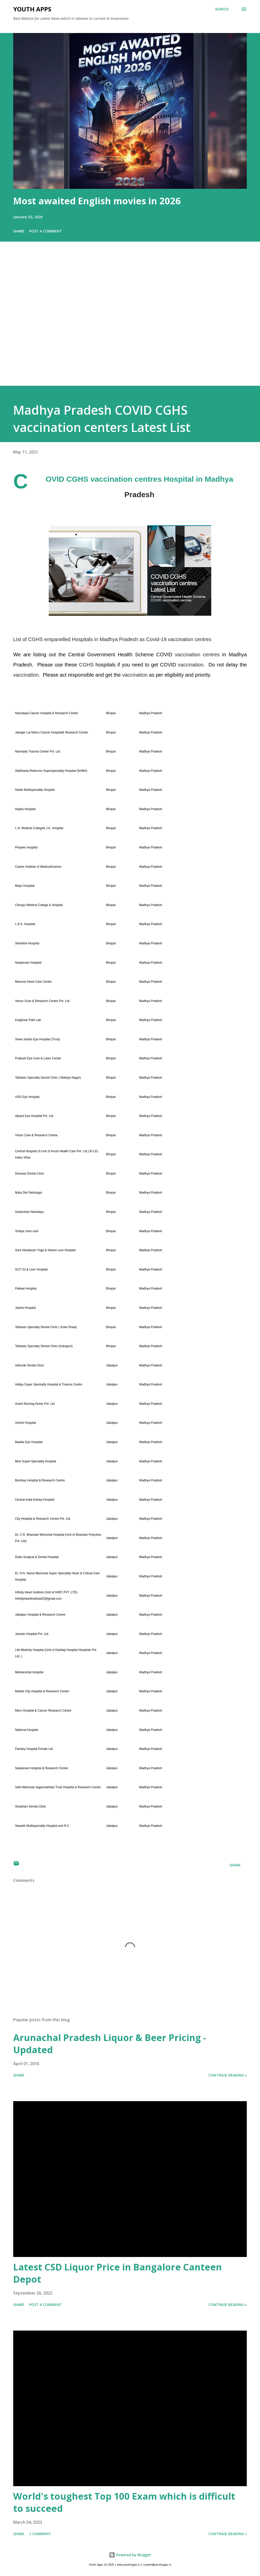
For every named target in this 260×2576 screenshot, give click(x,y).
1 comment (40, 2533)
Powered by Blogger (130, 2554)
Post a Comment (45, 231)
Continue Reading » (227, 2075)
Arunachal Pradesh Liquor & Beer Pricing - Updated (109, 2043)
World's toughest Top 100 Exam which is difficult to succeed (124, 2502)
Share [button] (18, 231)
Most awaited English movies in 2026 (97, 201)
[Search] (222, 9)
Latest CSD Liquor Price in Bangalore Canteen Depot (117, 2273)
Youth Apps (32, 9)
